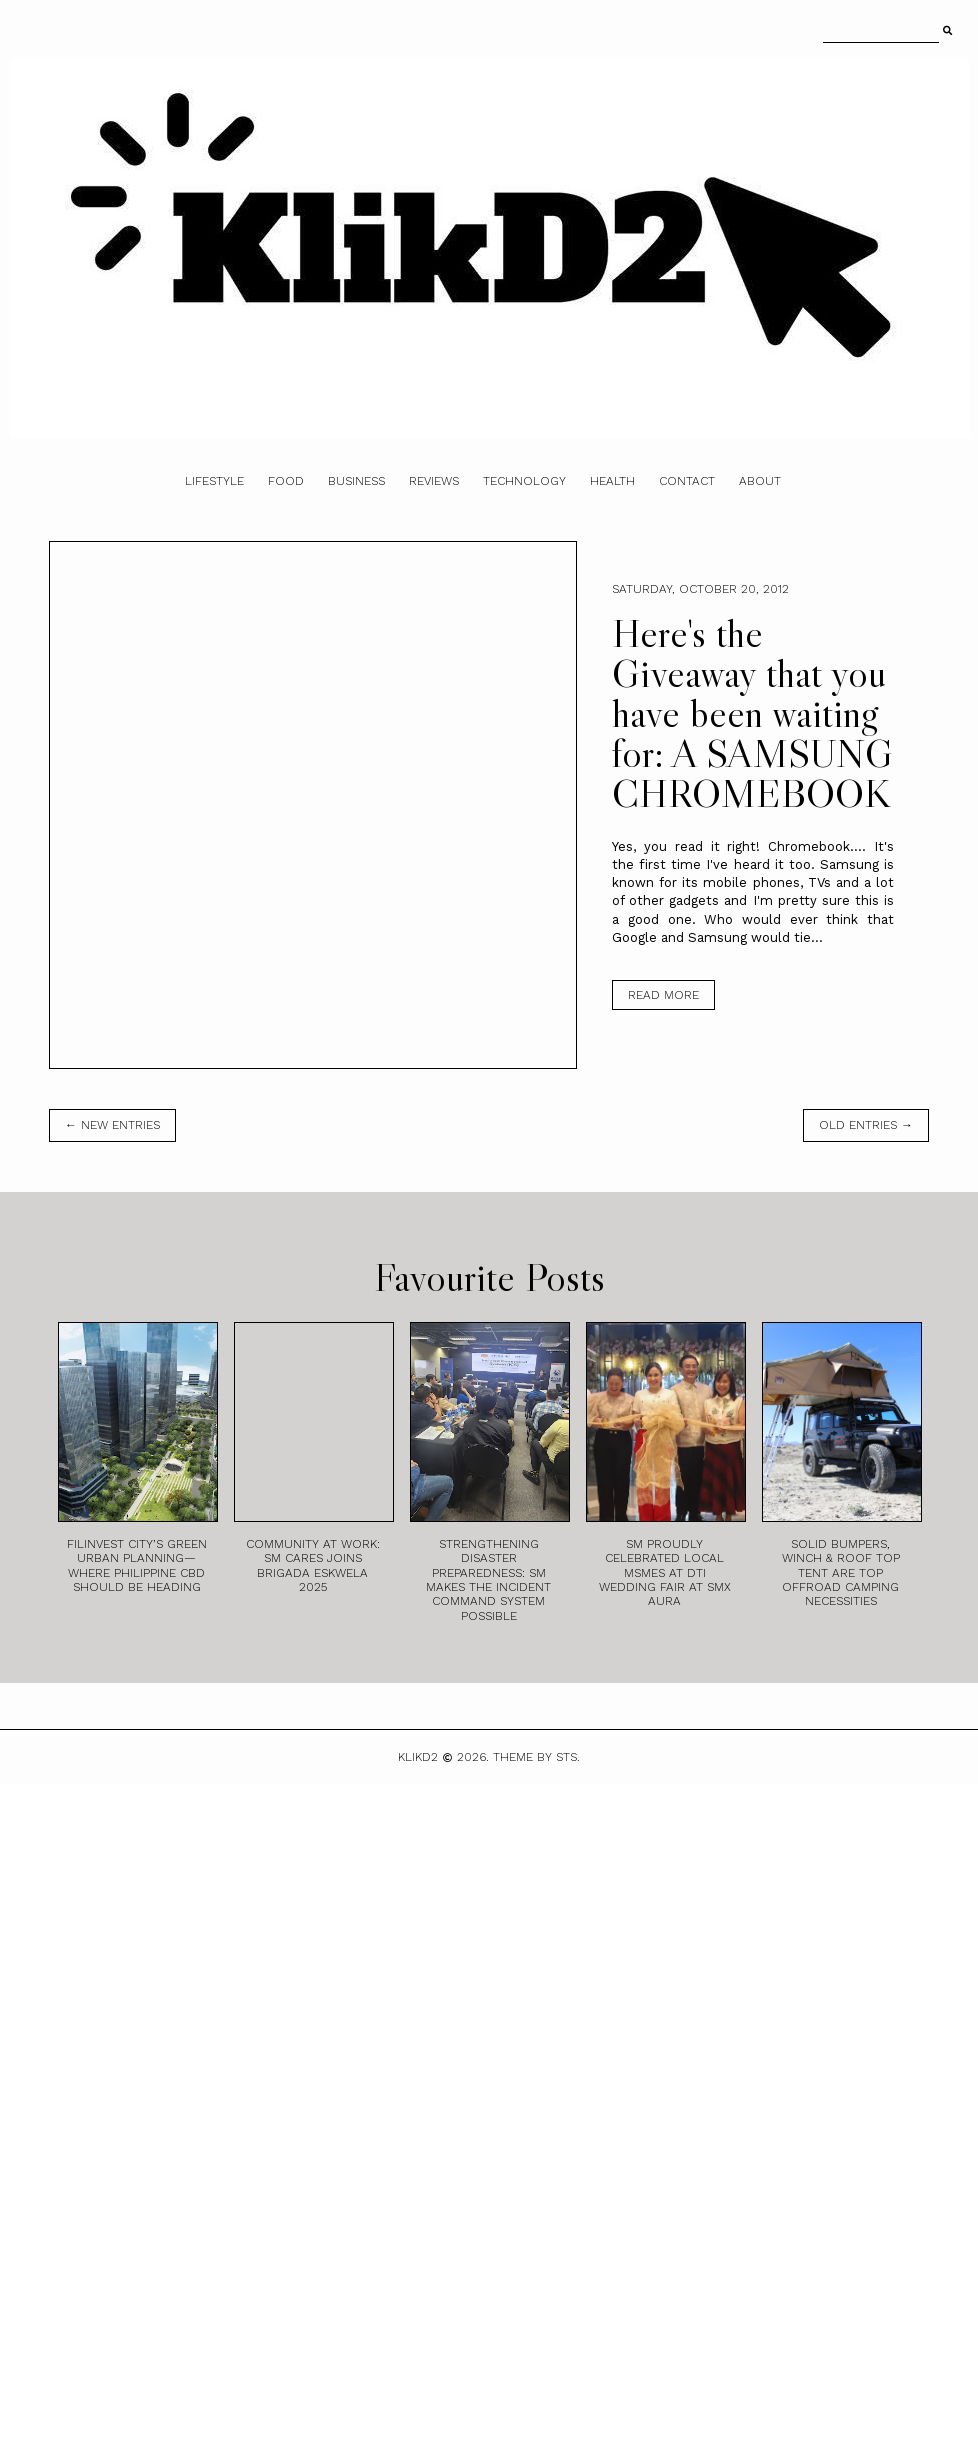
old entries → (866, 1125)
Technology (524, 481)
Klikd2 (418, 1757)
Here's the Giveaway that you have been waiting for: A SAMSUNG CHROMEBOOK (752, 713)
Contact (687, 481)
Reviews (434, 481)
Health (612, 481)
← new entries (112, 1125)
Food (286, 481)
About (760, 481)
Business (356, 481)
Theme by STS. (536, 1757)
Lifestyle (214, 481)
